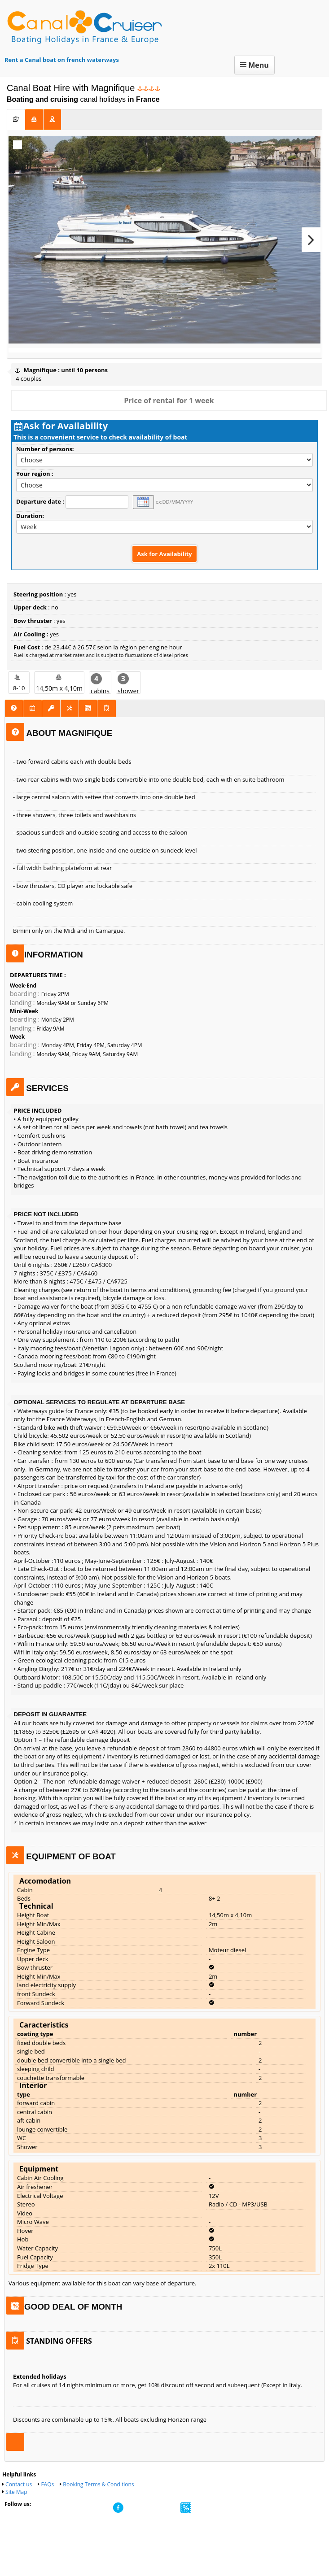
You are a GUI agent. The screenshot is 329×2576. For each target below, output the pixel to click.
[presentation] (16, 119)
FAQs (47, 2502)
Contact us (18, 2502)
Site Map (16, 2509)
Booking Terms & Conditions (98, 2502)
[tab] (16, 119)
